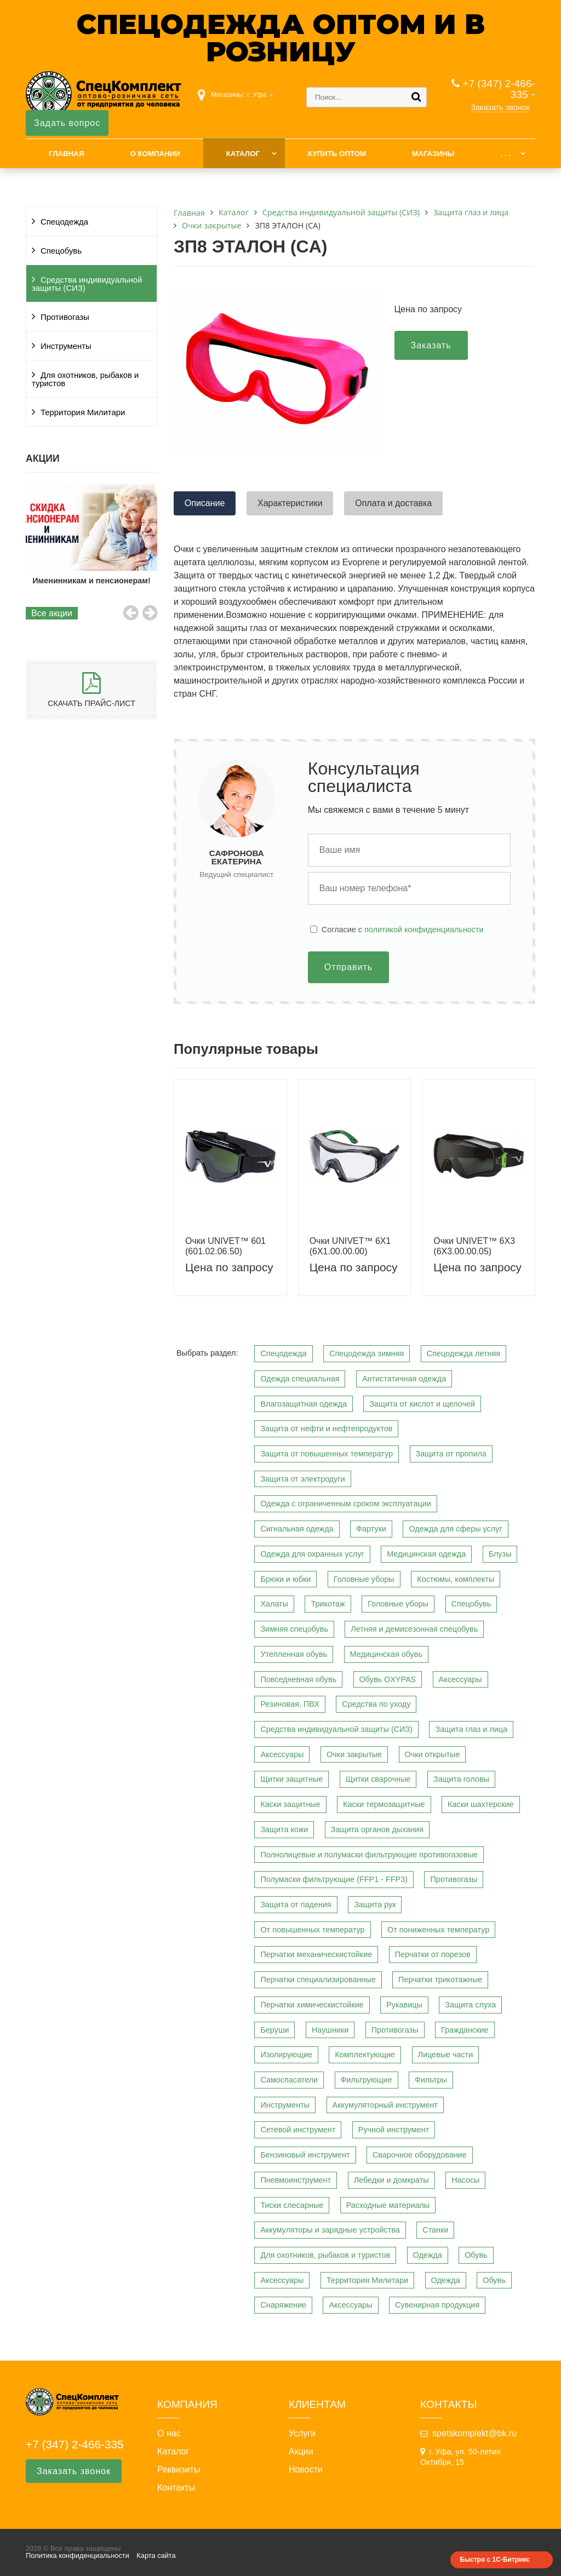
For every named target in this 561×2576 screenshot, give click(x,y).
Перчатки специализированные (317, 1979)
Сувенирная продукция (437, 2304)
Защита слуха (470, 2004)
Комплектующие (365, 2054)
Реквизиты (178, 2469)
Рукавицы (404, 2004)
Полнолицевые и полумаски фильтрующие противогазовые (369, 1854)
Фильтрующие (366, 2079)
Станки (435, 2229)
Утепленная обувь (293, 1654)
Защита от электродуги (302, 1479)
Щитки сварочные (378, 1779)
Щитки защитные (291, 1779)
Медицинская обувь (386, 1654)
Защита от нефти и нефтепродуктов (326, 1428)
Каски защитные (290, 1804)
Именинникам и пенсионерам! (92, 580)
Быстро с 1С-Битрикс (495, 2559)
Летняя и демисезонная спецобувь (414, 1629)
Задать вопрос (67, 123)
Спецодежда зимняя (366, 1353)
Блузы (500, 1554)
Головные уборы (364, 1579)
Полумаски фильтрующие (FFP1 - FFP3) (334, 1879)
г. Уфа (257, 94)
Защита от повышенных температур (326, 1453)
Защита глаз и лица (471, 1729)
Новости (306, 2469)
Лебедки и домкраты (391, 2180)
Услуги (302, 2433)
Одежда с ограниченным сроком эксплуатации (345, 1503)
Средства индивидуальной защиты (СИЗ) (87, 284)
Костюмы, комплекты (455, 1579)
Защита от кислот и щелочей (422, 1403)
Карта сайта (155, 2555)
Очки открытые (432, 1754)
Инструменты (66, 346)
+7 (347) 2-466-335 (498, 89)
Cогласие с (403, 929)
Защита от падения (295, 1904)
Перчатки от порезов (433, 1954)
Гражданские (465, 2030)
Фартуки (371, 1528)
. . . (505, 154)
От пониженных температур (438, 1929)
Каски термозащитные (384, 1804)
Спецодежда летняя (463, 1353)
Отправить (348, 967)
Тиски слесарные (291, 2205)
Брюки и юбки (285, 1579)
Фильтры (431, 2079)
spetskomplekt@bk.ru (474, 2433)
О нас (169, 2433)
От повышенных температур (312, 1929)
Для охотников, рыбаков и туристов (85, 379)
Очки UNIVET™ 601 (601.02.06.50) (225, 1246)
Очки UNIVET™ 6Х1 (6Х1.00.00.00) (350, 1246)
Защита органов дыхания (377, 1829)
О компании (155, 154)
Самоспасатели (289, 2079)
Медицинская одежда (426, 1554)
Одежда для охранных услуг (312, 1554)
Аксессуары (460, 1679)
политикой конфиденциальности (424, 929)
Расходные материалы (388, 2205)
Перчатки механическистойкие (316, 1954)
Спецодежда (64, 221)
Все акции (51, 613)
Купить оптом (337, 154)
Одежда (427, 2255)
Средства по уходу (376, 1704)
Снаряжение (283, 2304)
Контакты (176, 2487)
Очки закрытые (354, 1754)
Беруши (274, 2030)
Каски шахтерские (480, 1804)
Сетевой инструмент (297, 2129)
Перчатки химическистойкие (311, 2004)
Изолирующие (286, 2054)
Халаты (274, 1603)
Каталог (243, 154)
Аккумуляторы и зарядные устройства (329, 2229)
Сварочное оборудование (420, 2154)
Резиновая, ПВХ (289, 1704)
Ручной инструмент (393, 2129)
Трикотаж (328, 1603)
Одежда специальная (299, 1378)
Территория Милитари (83, 412)
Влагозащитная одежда (303, 1403)
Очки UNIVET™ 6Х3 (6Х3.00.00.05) (474, 1246)
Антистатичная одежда (404, 1378)
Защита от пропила (451, 1453)
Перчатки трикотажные (440, 1979)
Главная (66, 154)
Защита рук (375, 1904)
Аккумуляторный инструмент (385, 2105)
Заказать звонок (500, 107)
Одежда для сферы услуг (455, 1528)
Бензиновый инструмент (305, 2154)
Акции (301, 2451)
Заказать (431, 345)
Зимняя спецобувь (294, 1629)
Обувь (476, 2255)
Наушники (330, 2030)
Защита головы (461, 1779)
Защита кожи (284, 1829)
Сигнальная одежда (296, 1528)
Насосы (465, 2180)
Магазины (433, 154)
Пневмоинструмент (295, 2180)
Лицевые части (445, 2054)
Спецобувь (61, 250)
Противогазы (65, 317)
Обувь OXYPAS (387, 1679)
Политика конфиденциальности (77, 2555)
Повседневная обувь (298, 1679)
